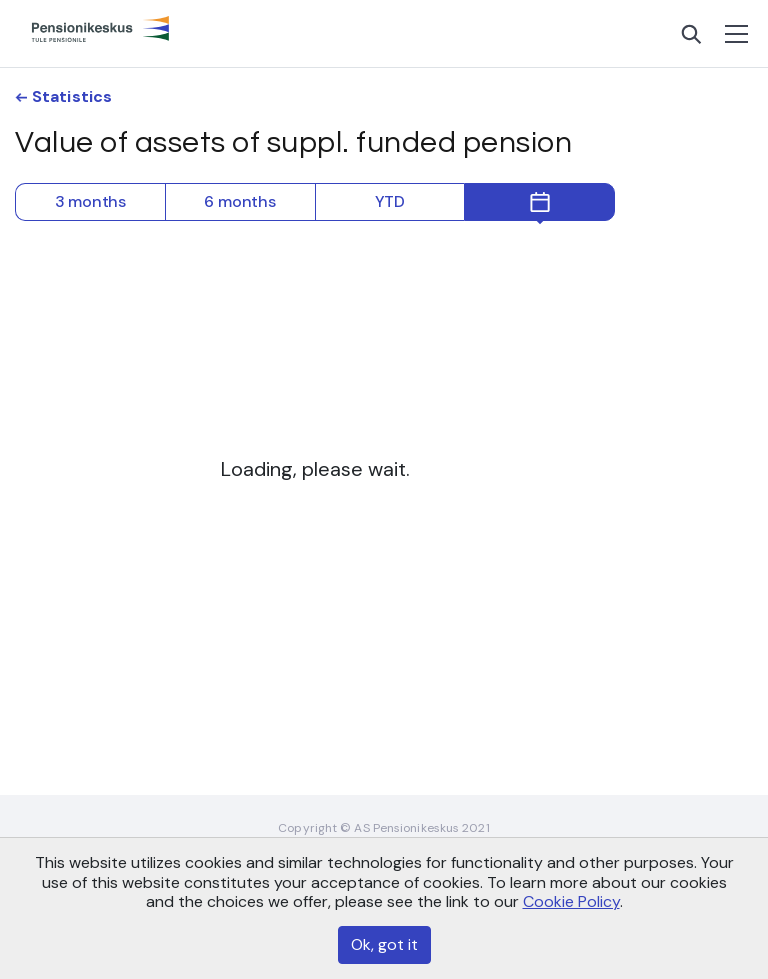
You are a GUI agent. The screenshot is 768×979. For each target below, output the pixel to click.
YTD (390, 201)
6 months (239, 201)
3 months (90, 201)
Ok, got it (384, 944)
